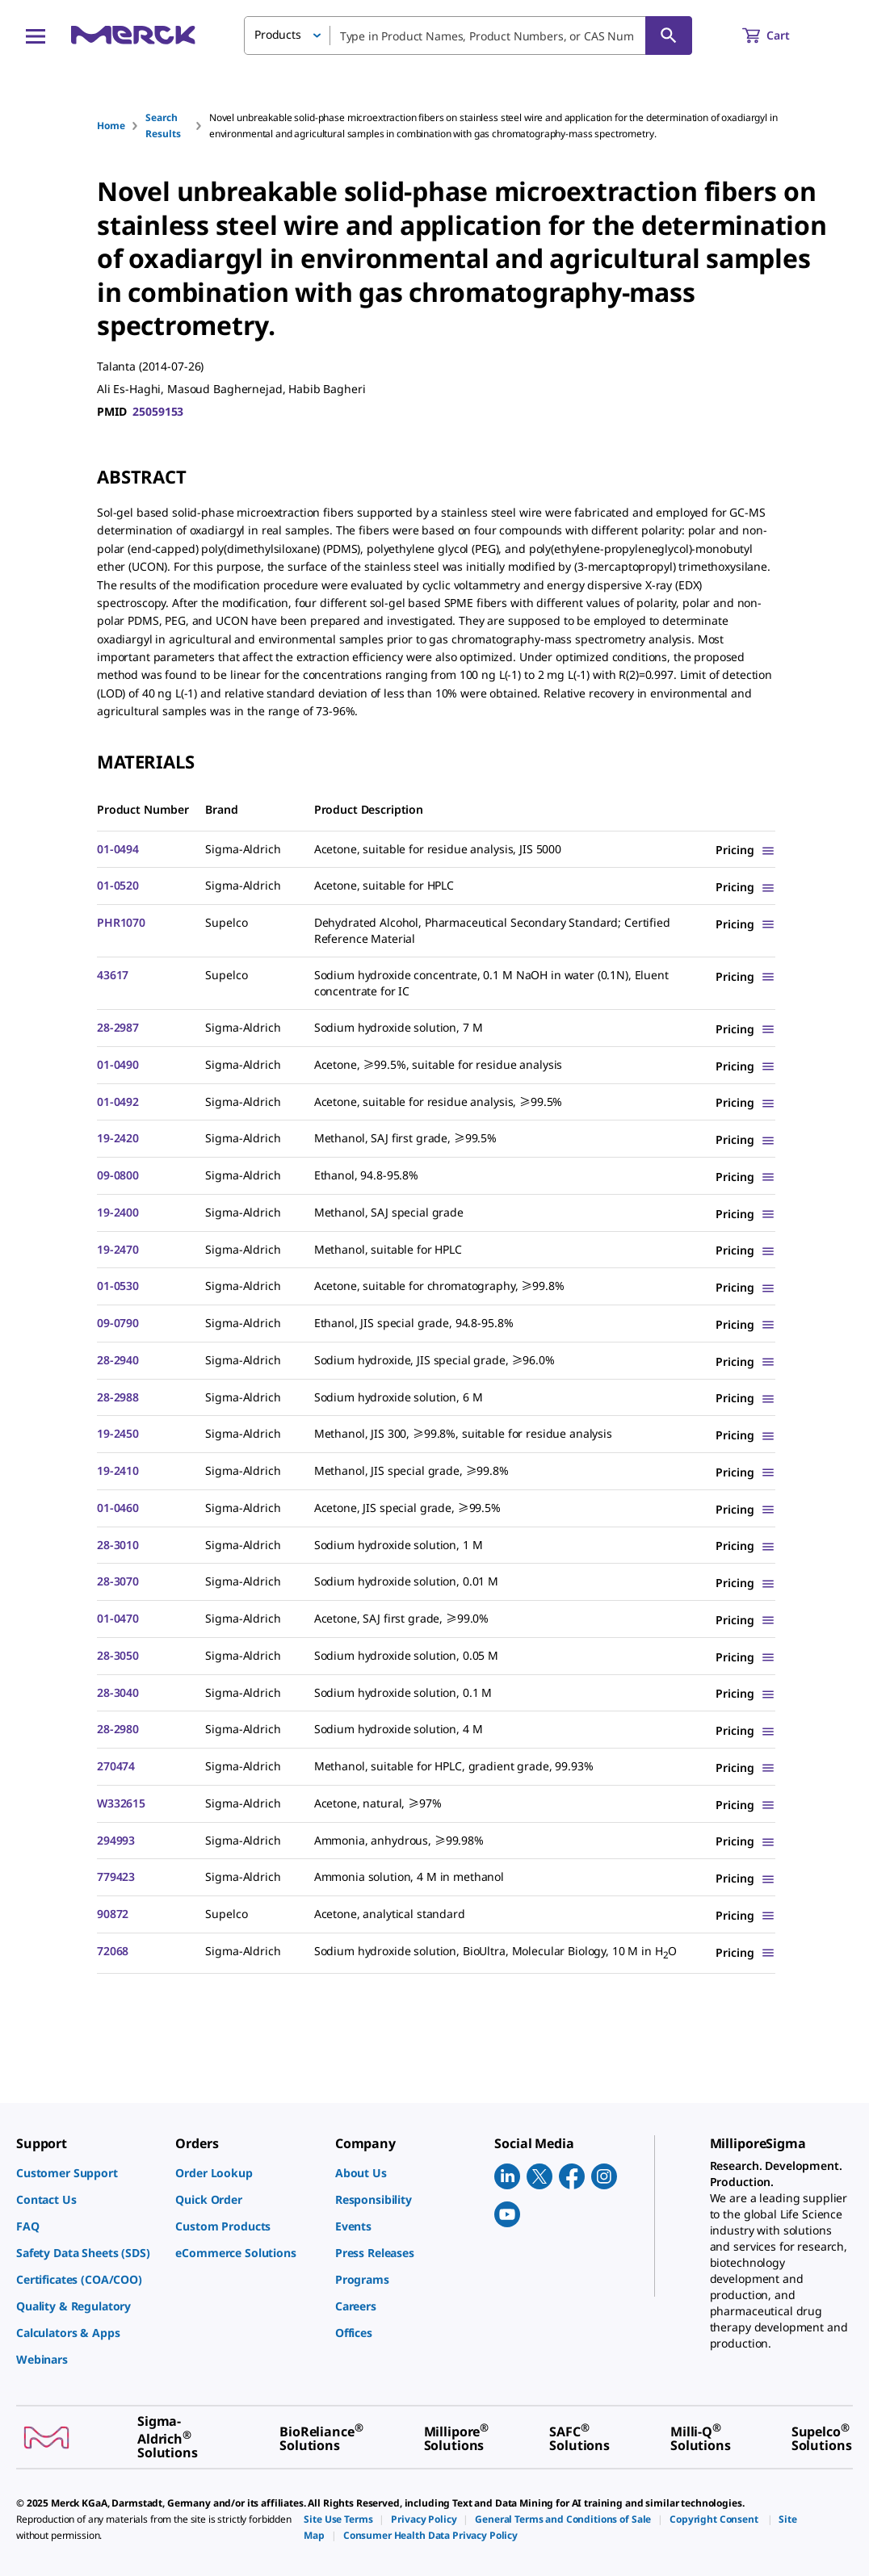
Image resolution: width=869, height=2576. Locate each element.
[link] (87, 2173)
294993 (116, 1840)
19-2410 (118, 1470)
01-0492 (118, 1101)
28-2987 (118, 1027)
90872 (112, 1913)
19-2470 (118, 1249)
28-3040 (118, 1692)
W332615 (121, 1803)
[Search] (668, 35)
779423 (116, 1876)
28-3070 (118, 1581)
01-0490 (118, 1064)
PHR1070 (121, 922)
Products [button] (277, 34)
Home (110, 125)
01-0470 (118, 1618)
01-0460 (118, 1507)
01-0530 (118, 1285)
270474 (116, 1766)
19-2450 (118, 1433)
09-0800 (118, 1175)
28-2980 (118, 1728)
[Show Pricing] (745, 849)
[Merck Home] (133, 35)
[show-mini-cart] (781, 35)
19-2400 (118, 1212)
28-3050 (118, 1655)
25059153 (157, 411)
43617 (112, 974)
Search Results (162, 125)
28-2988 (118, 1397)
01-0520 (118, 885)
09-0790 (118, 1322)
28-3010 (118, 1544)
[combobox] (468, 35)
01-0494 (118, 849)
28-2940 (118, 1360)
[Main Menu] (35, 35)
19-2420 (118, 1138)
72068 (112, 1950)
